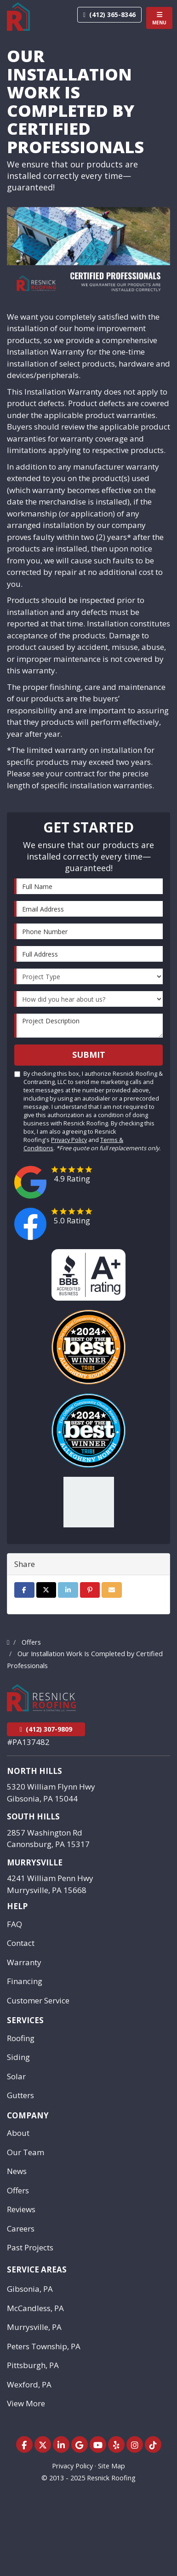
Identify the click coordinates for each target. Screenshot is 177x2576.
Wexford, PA (29, 2384)
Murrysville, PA (34, 2327)
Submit (88, 1054)
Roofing (20, 2038)
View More (26, 2403)
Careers (20, 2228)
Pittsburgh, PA (33, 2365)
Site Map (111, 2465)
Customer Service (38, 2000)
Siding (18, 2057)
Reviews (21, 2209)
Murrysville (35, 1862)
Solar (16, 2076)
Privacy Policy (69, 1140)
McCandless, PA (35, 2308)
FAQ (14, 1924)
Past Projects (30, 2247)
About (18, 2133)
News (17, 2171)
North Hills (34, 1771)
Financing (24, 1981)
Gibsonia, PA (30, 2288)
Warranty (24, 1962)
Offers (18, 2190)
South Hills (33, 1816)
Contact (20, 1943)
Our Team (25, 2152)
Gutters (20, 2095)
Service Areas (37, 2269)
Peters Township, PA (43, 2346)
